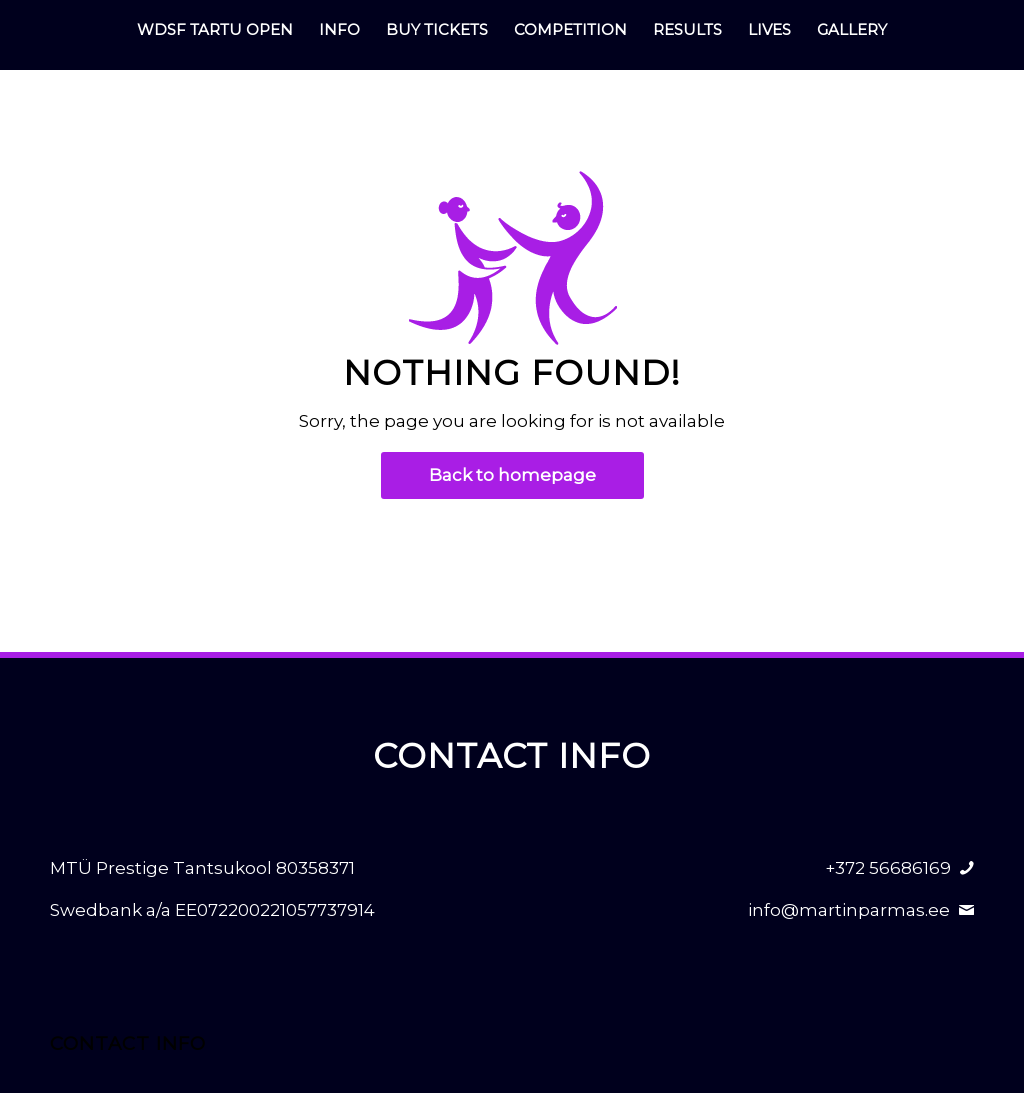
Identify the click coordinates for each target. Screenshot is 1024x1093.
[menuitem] (215, 30)
